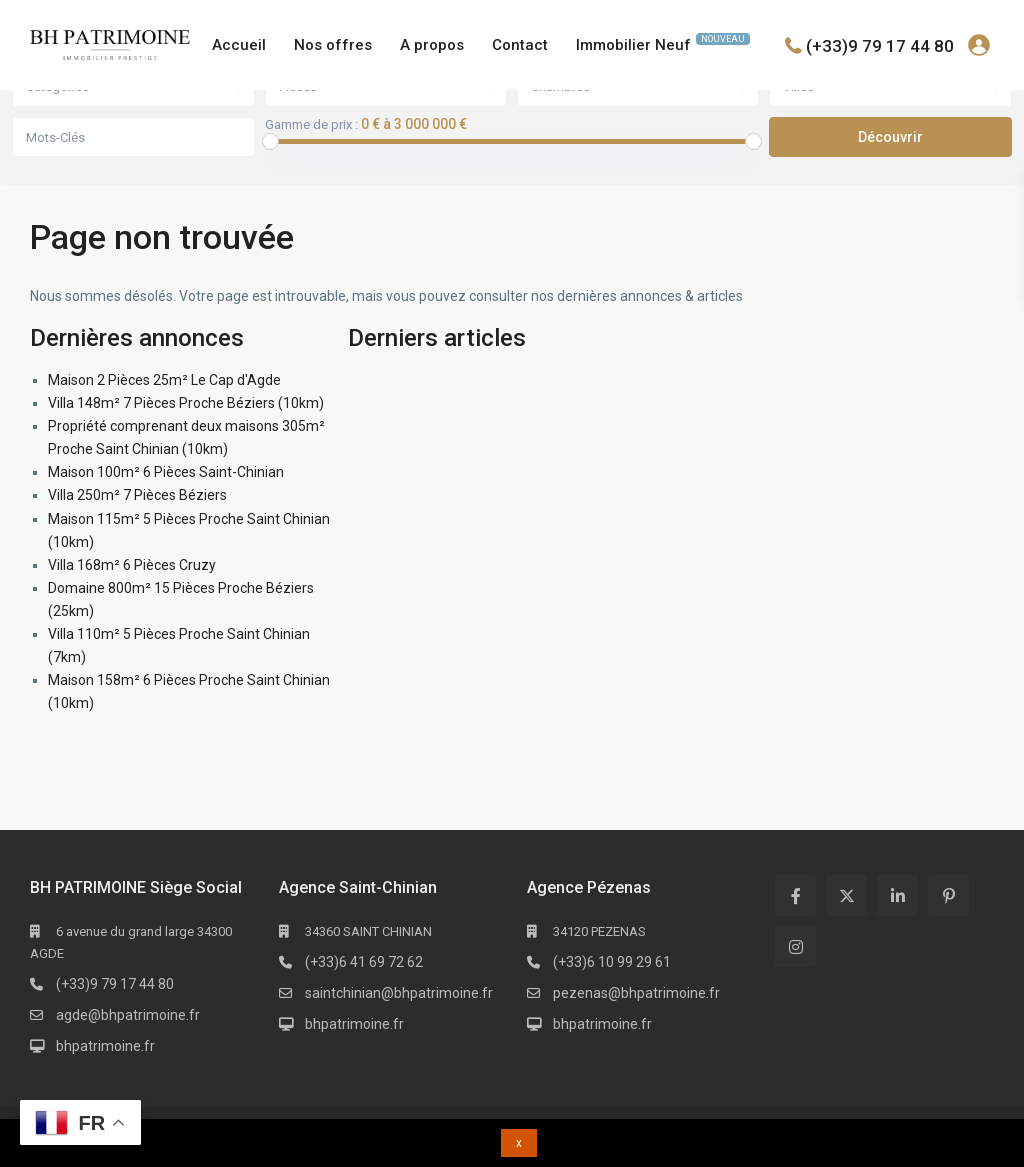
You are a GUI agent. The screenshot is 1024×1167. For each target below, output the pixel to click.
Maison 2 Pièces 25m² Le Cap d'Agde (164, 380)
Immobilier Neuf (663, 43)
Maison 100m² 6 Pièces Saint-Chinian (166, 472)
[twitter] (846, 895)
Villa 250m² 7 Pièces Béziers (137, 495)
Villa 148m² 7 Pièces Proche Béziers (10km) (186, 403)
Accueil (239, 45)
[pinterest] (948, 895)
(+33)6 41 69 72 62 (364, 962)
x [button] (519, 1143)
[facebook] (795, 895)
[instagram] (795, 946)
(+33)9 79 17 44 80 (880, 45)
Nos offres (333, 45)
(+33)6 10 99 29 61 (612, 962)
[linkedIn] (897, 895)
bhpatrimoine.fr (105, 1046)
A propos (432, 45)
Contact (520, 45)
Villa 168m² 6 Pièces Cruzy (132, 565)
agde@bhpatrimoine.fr (128, 1015)
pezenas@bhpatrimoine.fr (636, 993)
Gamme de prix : (311, 125)
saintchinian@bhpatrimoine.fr (399, 993)
